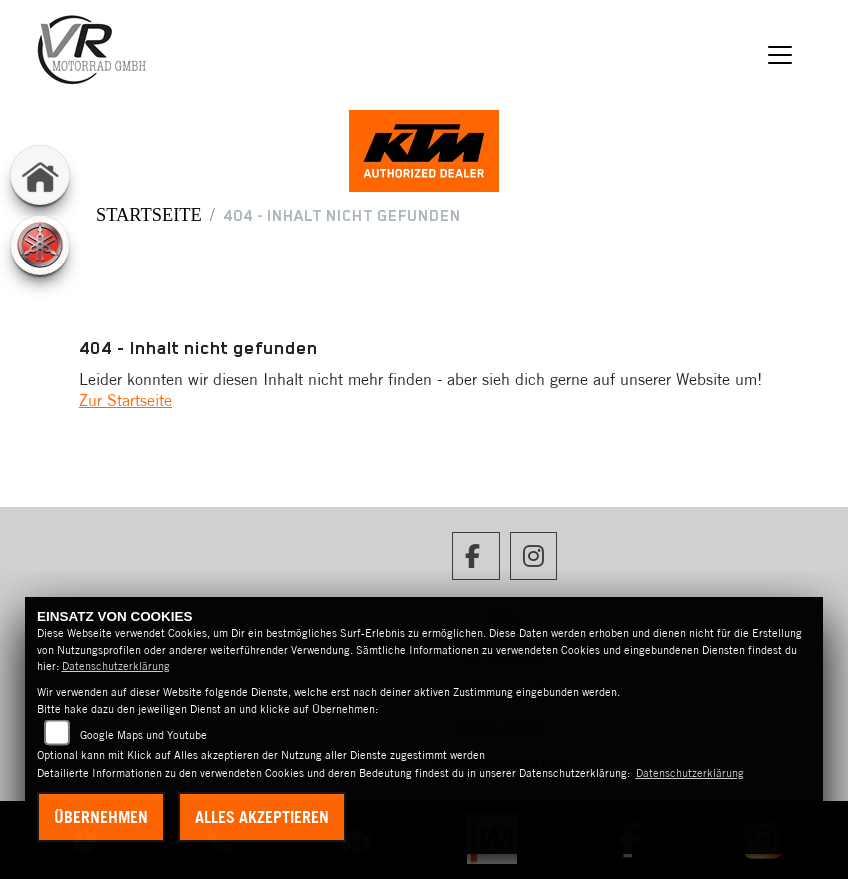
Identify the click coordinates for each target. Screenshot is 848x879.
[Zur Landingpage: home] (40, 175)
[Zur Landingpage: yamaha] (40, 245)
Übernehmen (101, 817)
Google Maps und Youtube (143, 735)
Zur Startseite (125, 400)
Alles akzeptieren (262, 817)
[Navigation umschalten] (780, 55)
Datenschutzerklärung (116, 666)
